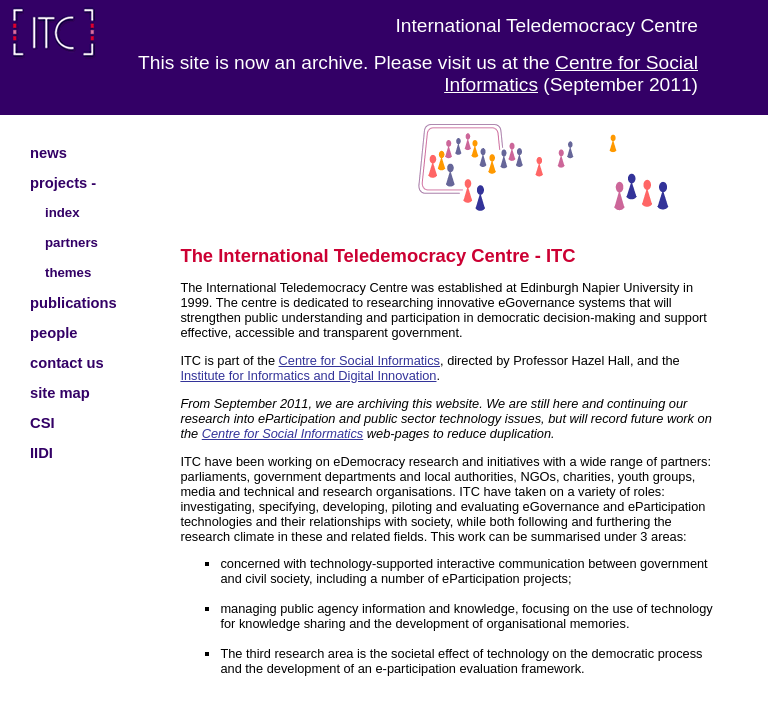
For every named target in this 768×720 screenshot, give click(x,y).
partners (71, 242)
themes (68, 272)
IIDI (41, 453)
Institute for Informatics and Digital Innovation (308, 375)
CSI (42, 423)
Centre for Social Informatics (359, 360)
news (48, 153)
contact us (67, 363)
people (53, 333)
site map (60, 393)
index (62, 212)
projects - (63, 183)
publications (73, 303)
